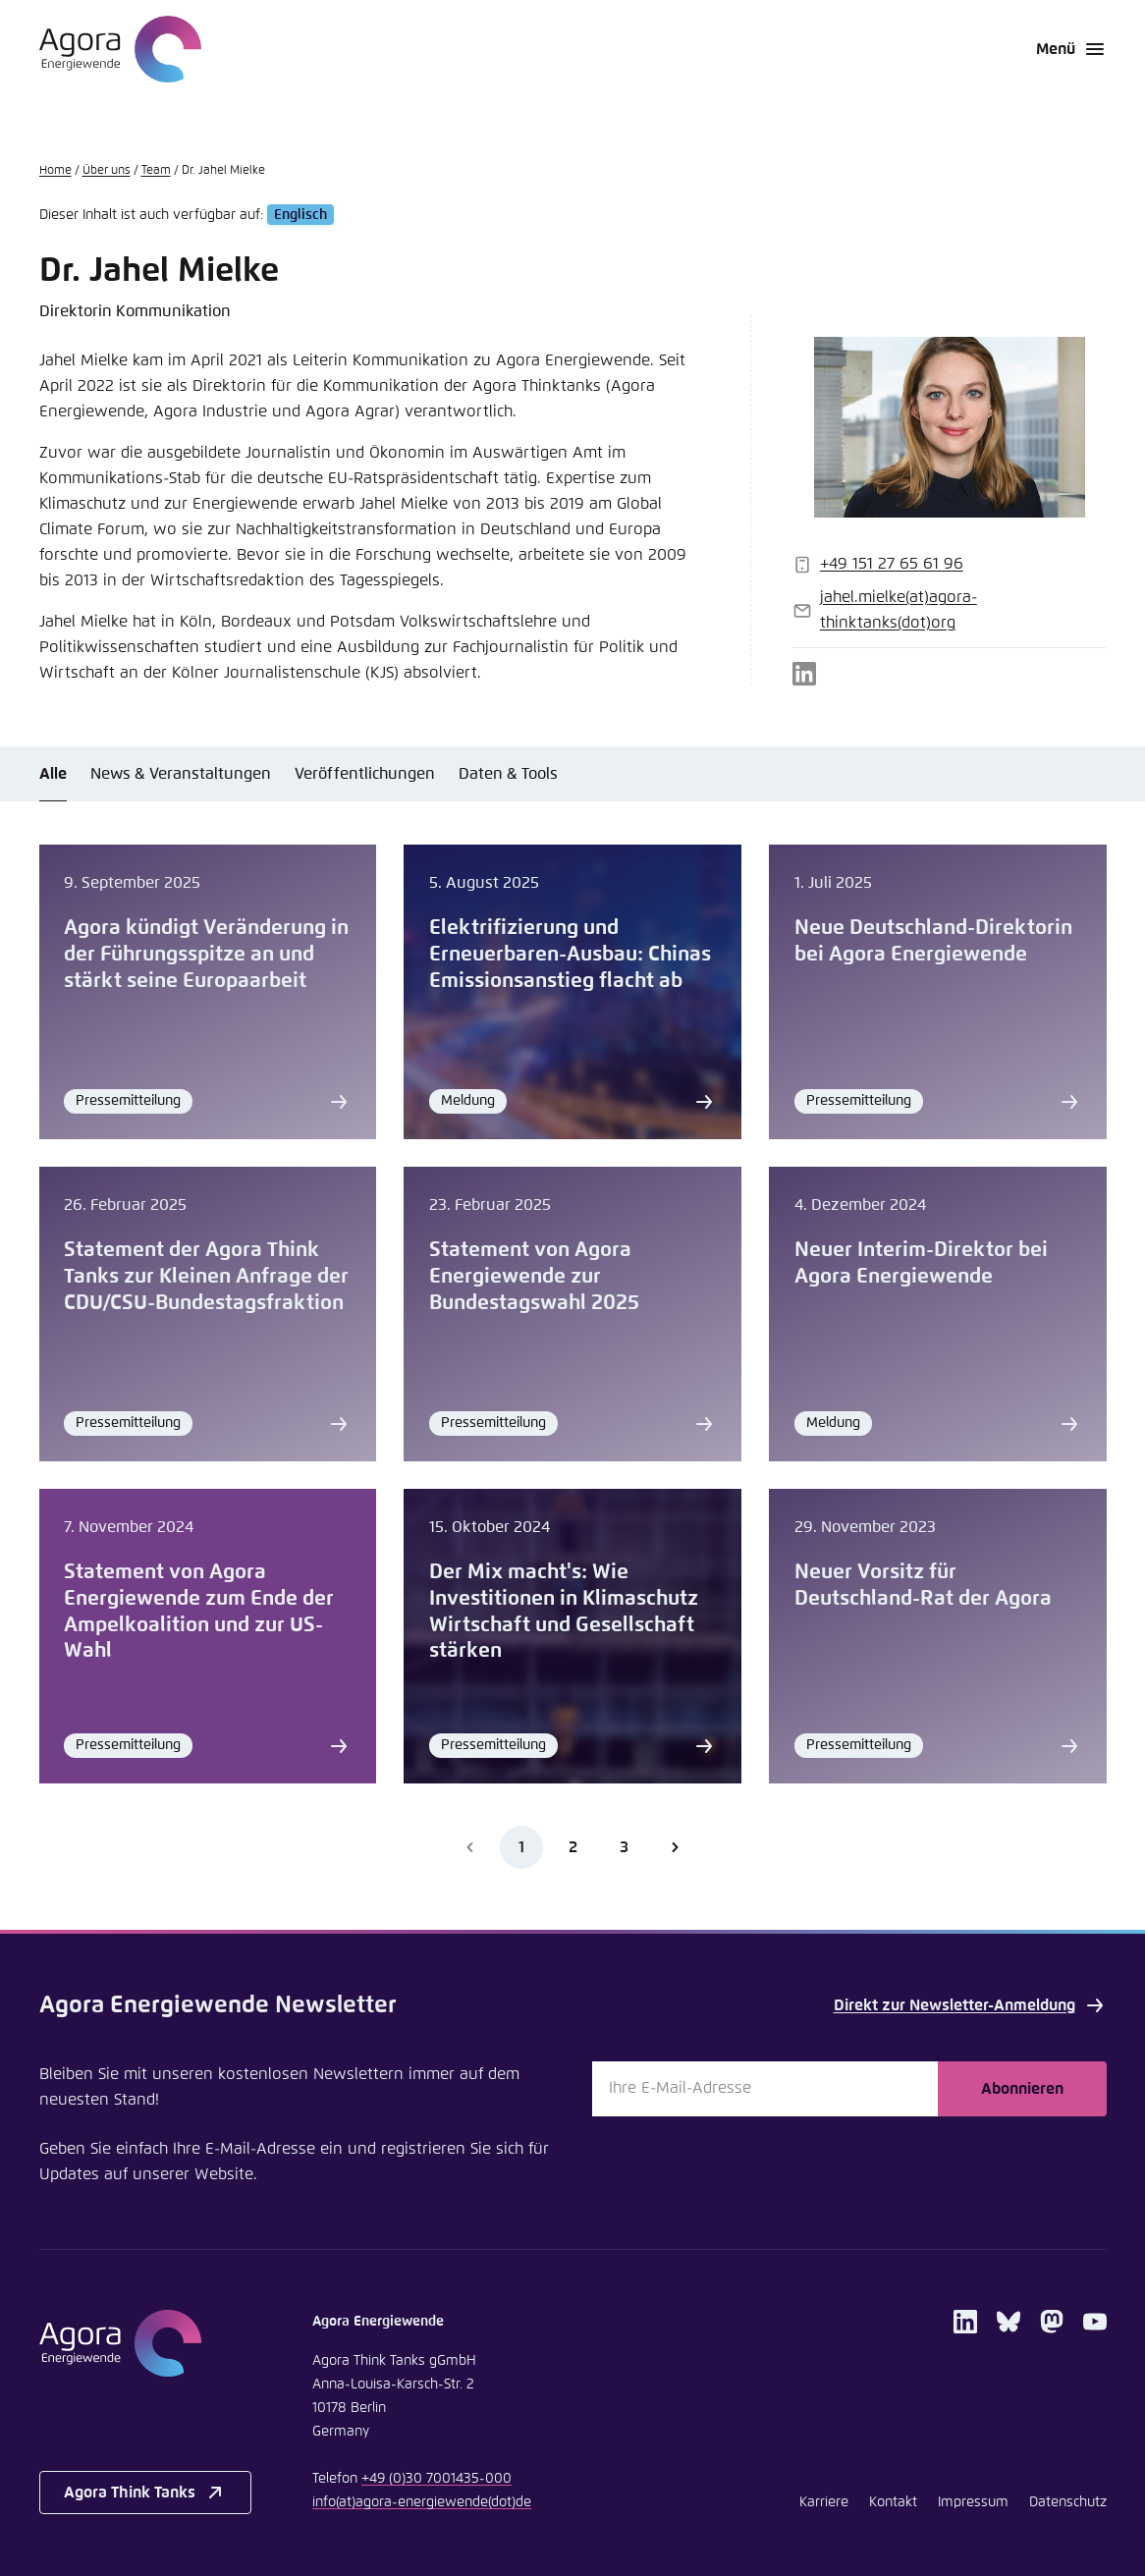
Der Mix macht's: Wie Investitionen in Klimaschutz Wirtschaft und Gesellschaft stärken (563, 1612)
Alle (53, 774)
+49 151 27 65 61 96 (891, 564)
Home (55, 171)
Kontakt (893, 2502)
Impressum (973, 2502)
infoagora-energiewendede (421, 2502)
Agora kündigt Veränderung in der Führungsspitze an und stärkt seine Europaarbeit (206, 954)
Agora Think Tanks (145, 2492)
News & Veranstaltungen (180, 774)
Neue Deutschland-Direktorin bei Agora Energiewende (933, 941)
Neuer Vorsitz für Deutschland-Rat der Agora (923, 1585)
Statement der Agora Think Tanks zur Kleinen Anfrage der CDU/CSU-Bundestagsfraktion (206, 1276)
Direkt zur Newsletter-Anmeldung (970, 2005)
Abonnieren (1022, 2089)
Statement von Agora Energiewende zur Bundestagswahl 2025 (534, 1276)
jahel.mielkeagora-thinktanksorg (898, 609)
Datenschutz (1068, 2502)
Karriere (823, 2502)
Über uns (106, 171)
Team (156, 171)
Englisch (300, 215)
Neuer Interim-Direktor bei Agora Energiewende (921, 1263)
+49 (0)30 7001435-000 (436, 2479)
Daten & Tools (508, 774)
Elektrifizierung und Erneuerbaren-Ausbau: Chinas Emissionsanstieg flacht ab (570, 954)
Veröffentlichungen (365, 774)
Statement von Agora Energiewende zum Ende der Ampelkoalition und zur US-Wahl (199, 1612)
